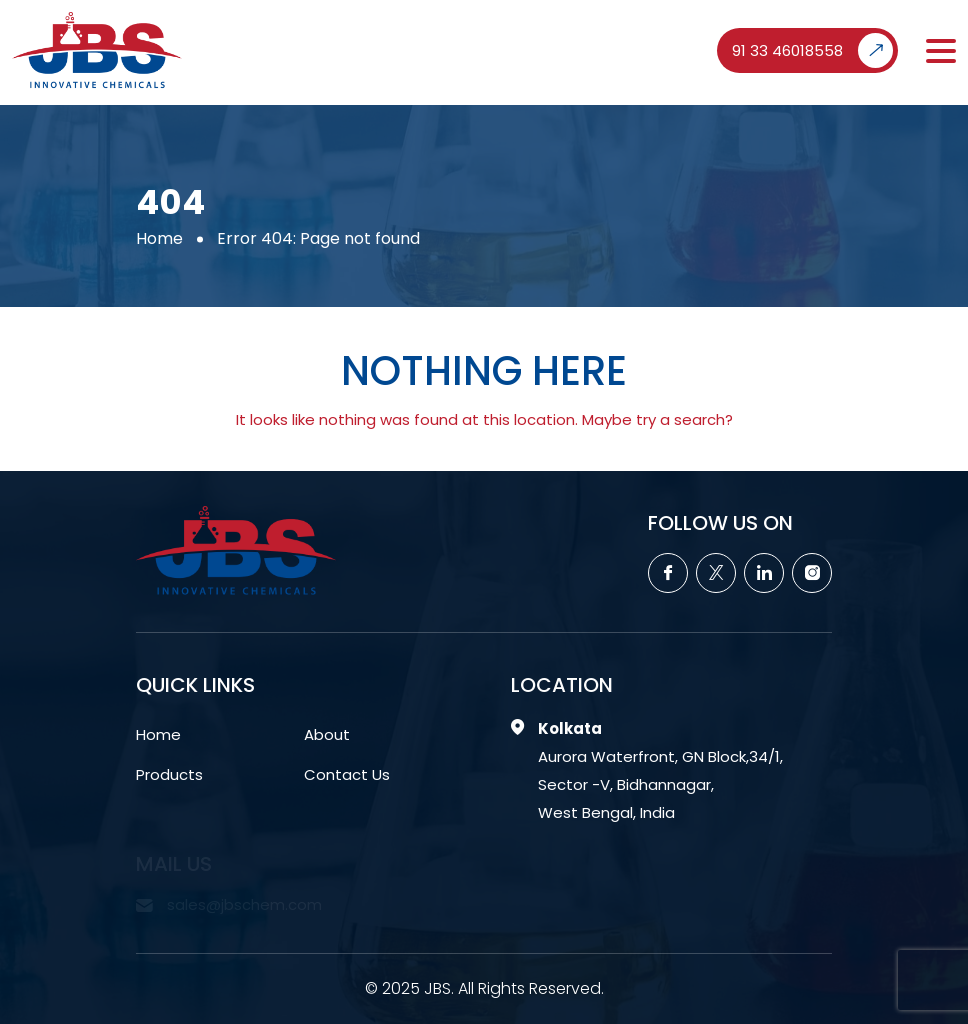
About (327, 734)
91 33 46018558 (812, 50)
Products (169, 774)
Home (159, 237)
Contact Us (347, 774)
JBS (437, 988)
